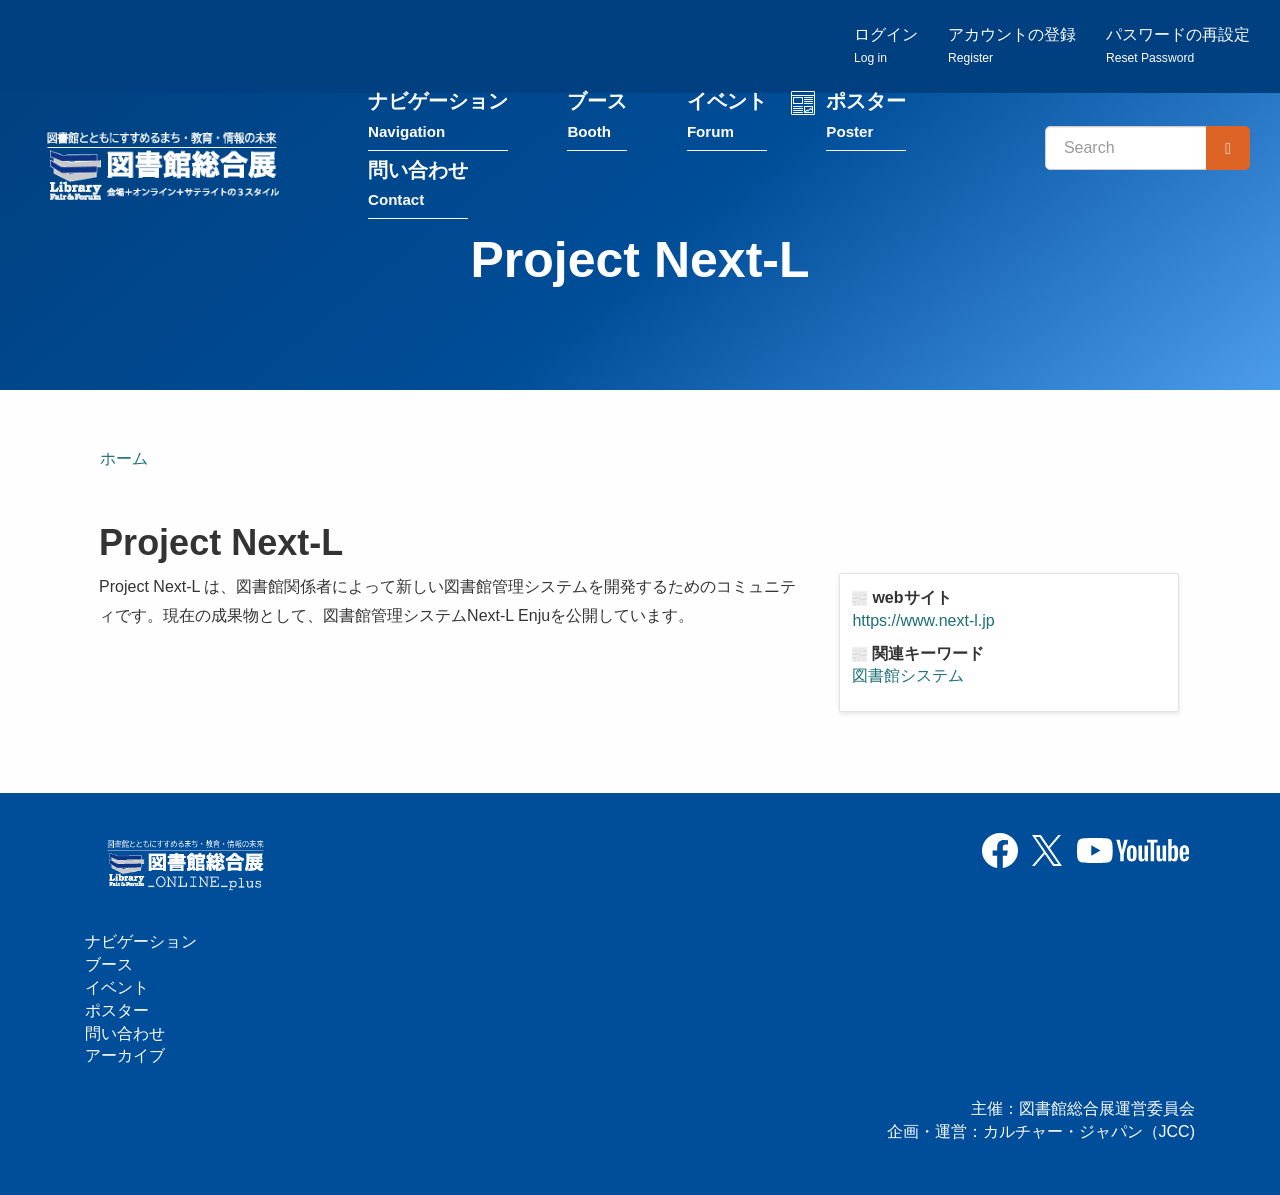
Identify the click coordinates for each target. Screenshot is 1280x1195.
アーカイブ (125, 1055)
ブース (597, 118)
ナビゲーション (438, 118)
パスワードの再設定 (1178, 45)
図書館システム (908, 675)
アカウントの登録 (1012, 45)
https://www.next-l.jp (923, 620)
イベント (727, 118)
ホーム (124, 458)
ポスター (866, 118)
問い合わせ (418, 186)
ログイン (886, 45)
